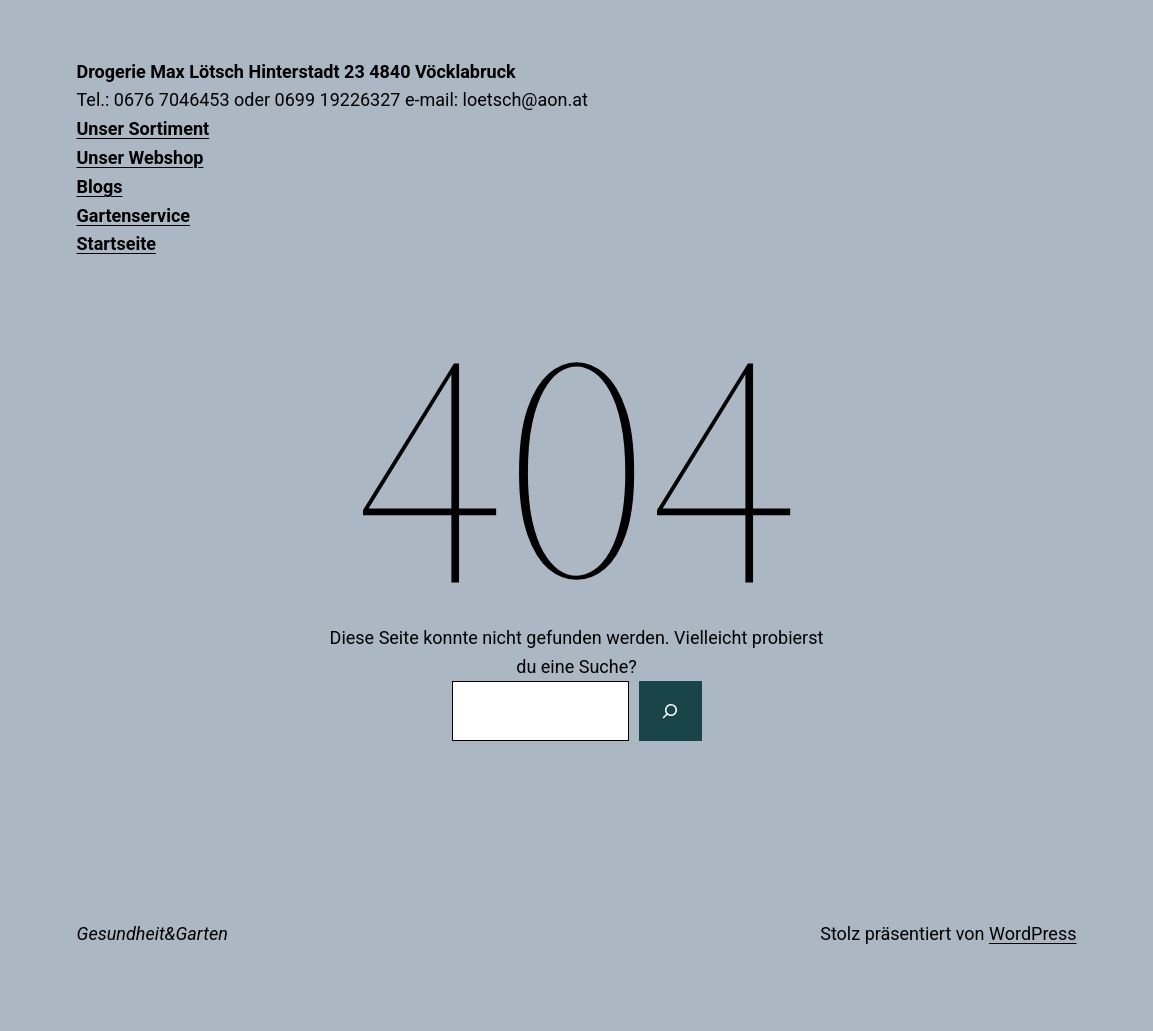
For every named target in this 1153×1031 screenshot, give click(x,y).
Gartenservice (134, 215)
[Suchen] (670, 711)
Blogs (100, 186)
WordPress (1032, 933)
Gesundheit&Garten (152, 933)
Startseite (116, 243)
